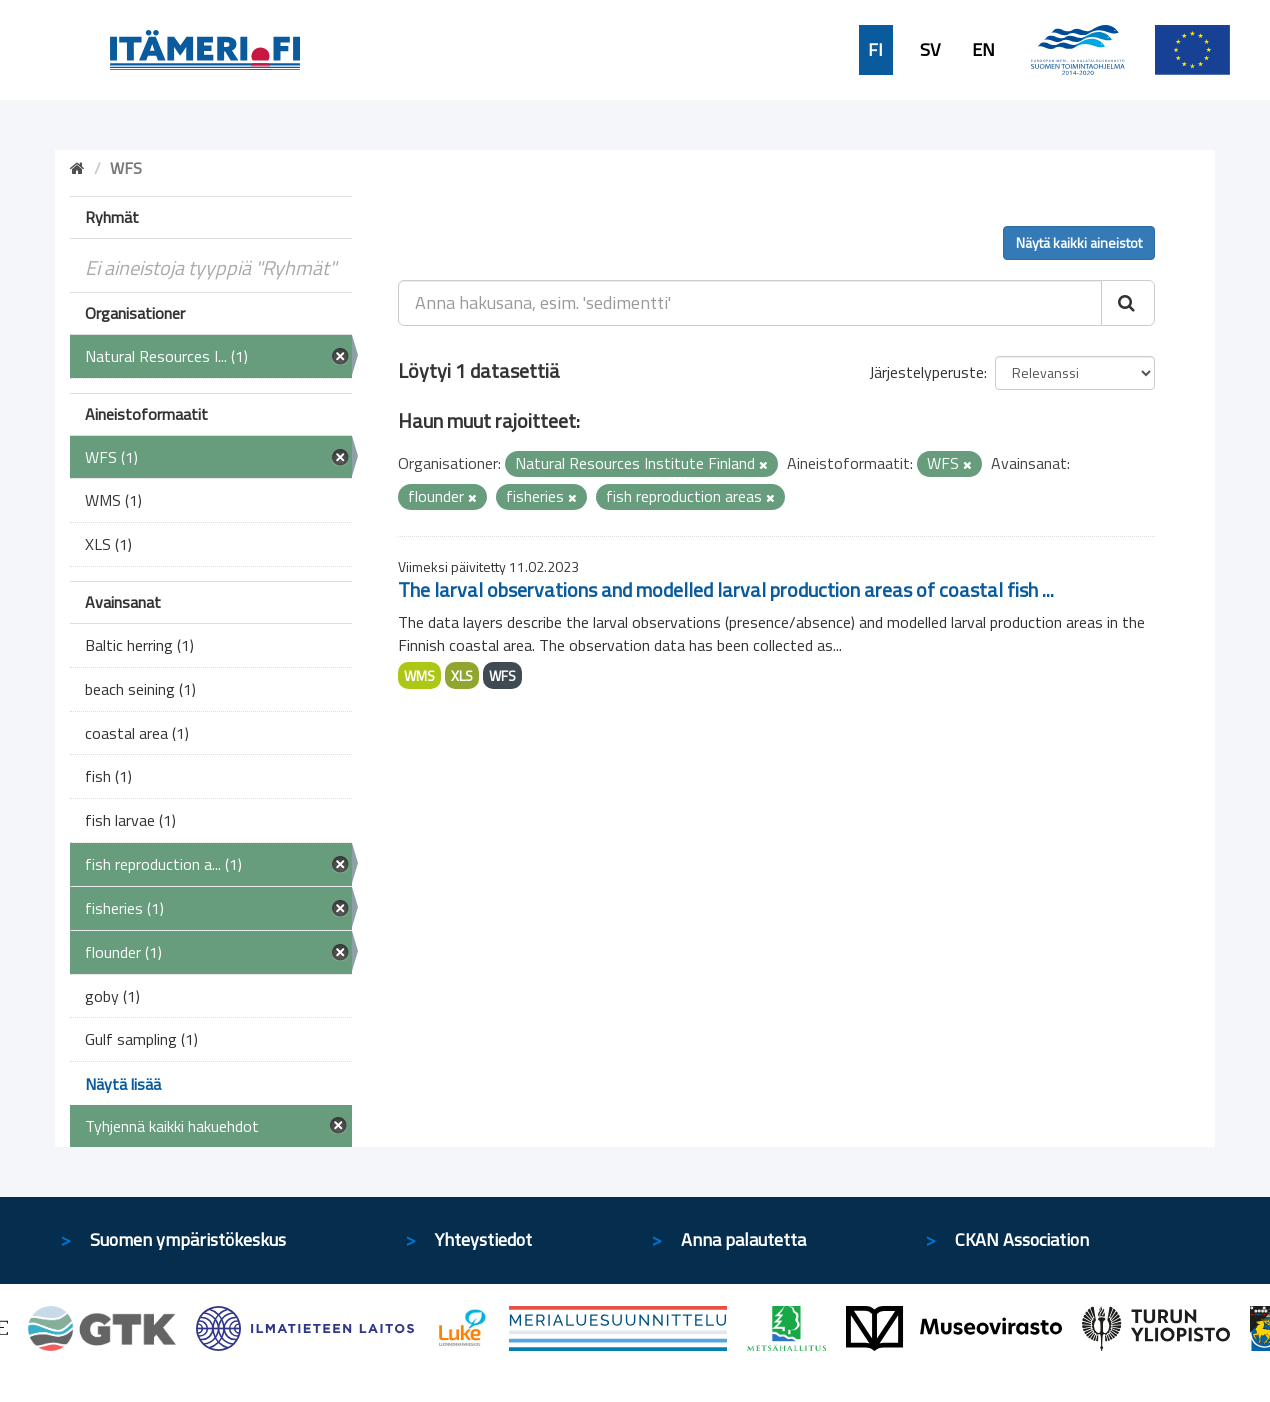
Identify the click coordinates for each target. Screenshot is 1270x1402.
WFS (502, 675)
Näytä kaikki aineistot (1079, 242)
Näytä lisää (123, 1084)
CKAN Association (1022, 1239)
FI (875, 50)
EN (983, 50)
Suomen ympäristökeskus (188, 1239)
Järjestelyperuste (926, 372)
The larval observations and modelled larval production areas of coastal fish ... (726, 589)
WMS (419, 675)
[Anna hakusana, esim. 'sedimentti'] (750, 303)
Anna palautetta (743, 1239)
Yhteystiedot (483, 1239)
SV (930, 50)
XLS (462, 675)
